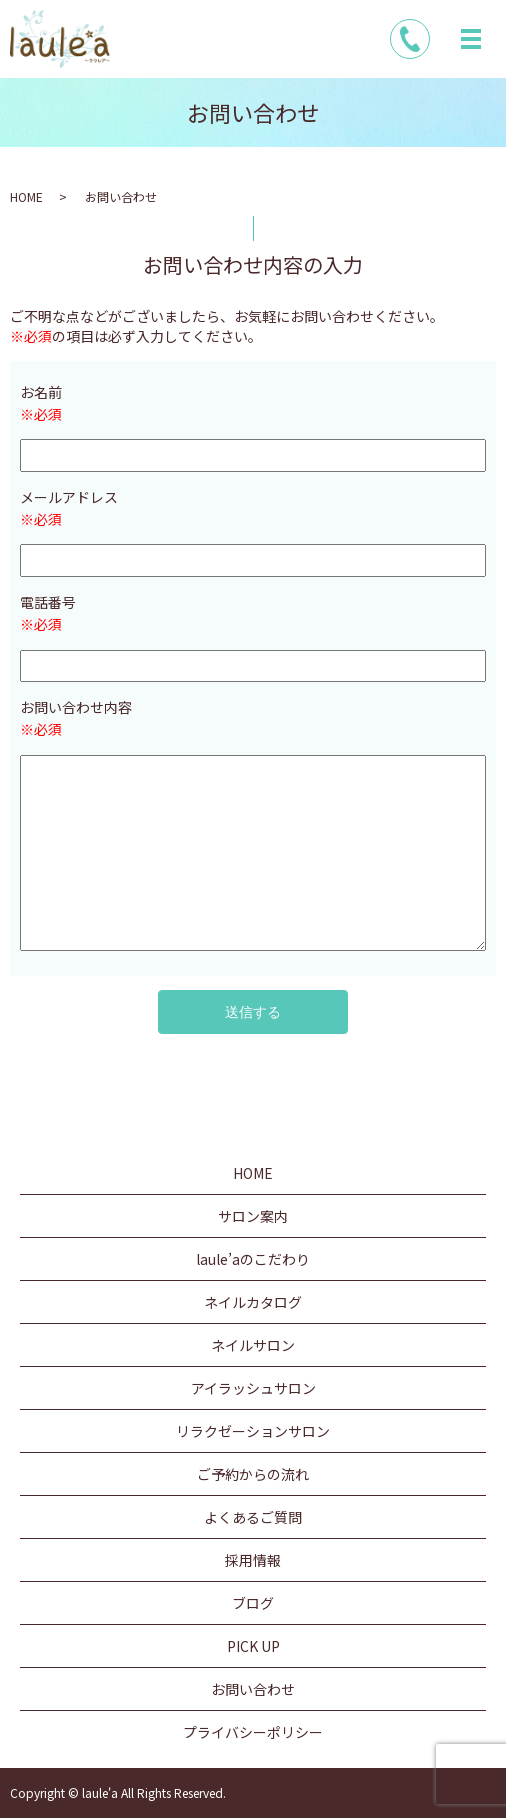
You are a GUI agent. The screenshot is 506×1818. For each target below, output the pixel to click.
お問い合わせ (253, 1689)
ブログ (253, 1603)
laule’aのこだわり (253, 1259)
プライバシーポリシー (253, 1732)
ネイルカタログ (253, 1302)
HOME (26, 196)
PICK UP (253, 1646)
